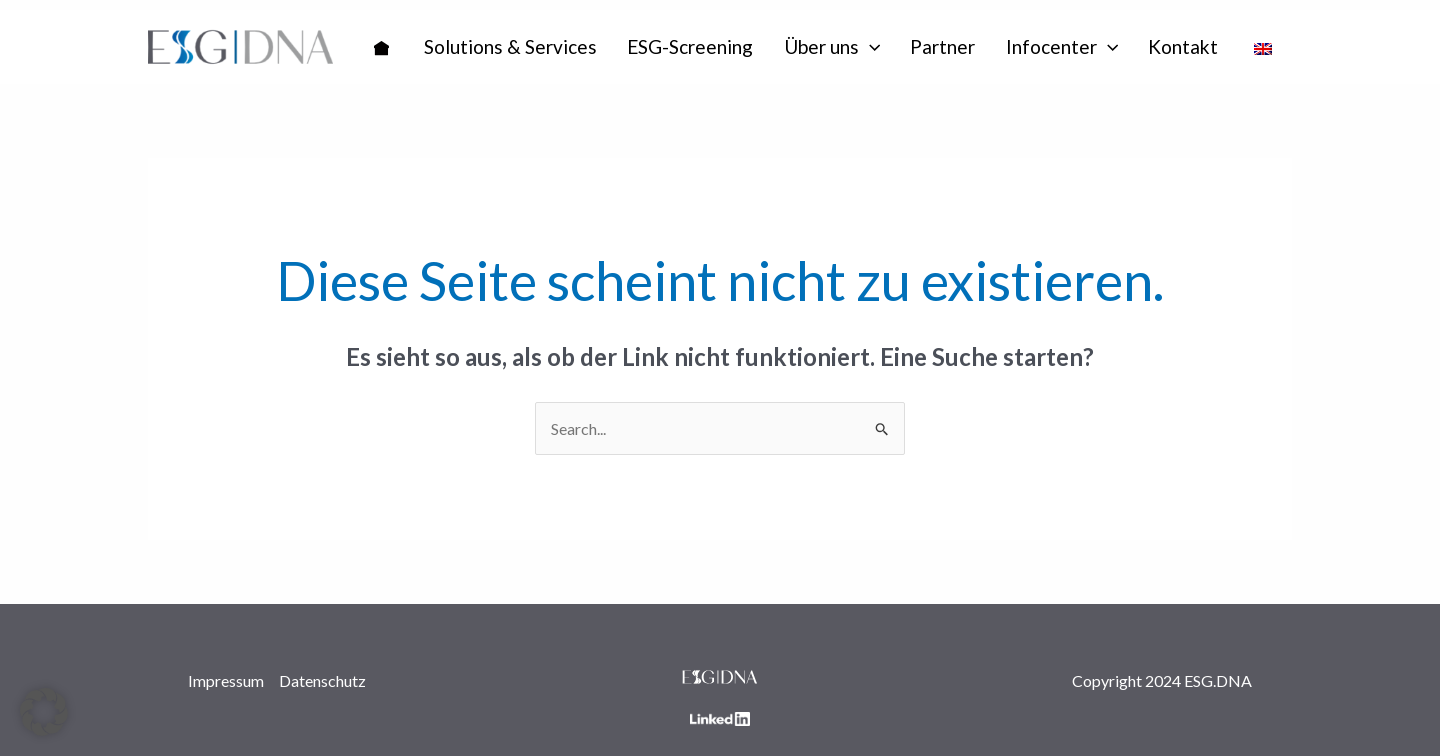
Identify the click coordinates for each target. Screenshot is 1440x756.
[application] (869, 47)
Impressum (226, 680)
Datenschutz (322, 680)
